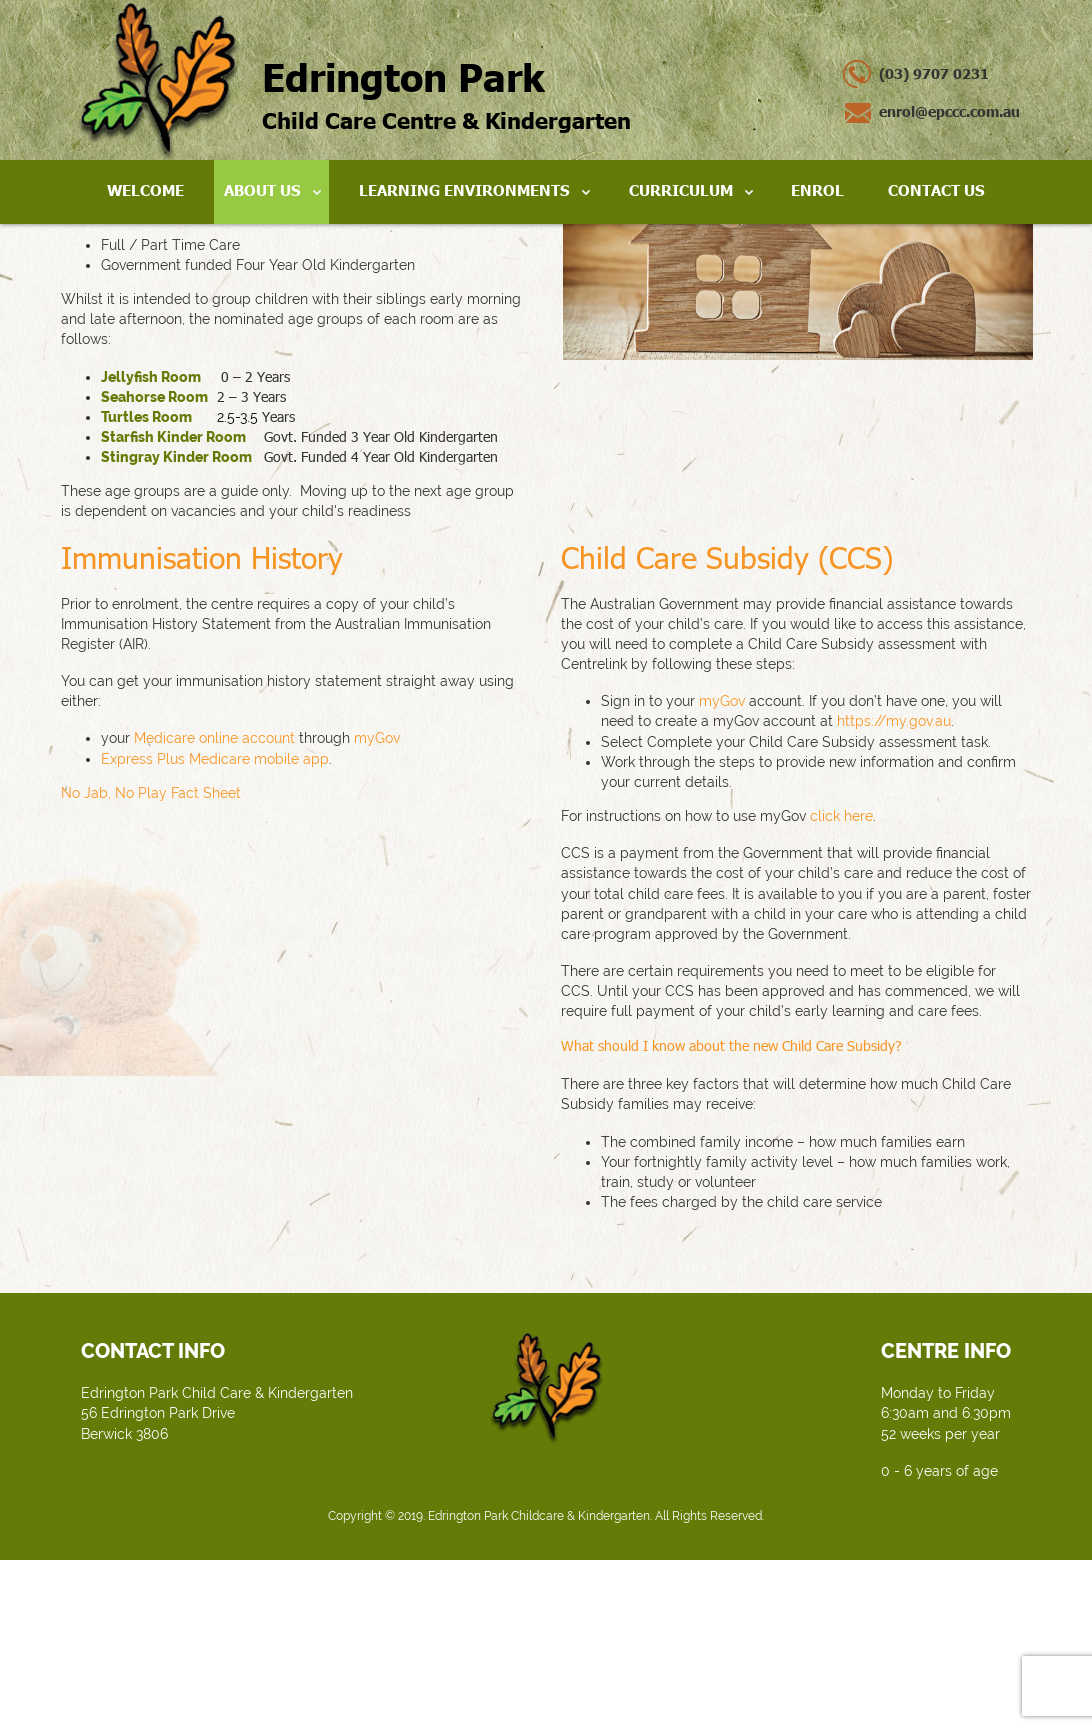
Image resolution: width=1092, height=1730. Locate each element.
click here (841, 986)
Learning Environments (464, 190)
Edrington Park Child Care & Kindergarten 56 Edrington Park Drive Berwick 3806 (217, 1583)
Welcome (145, 190)
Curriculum (681, 190)
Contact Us (936, 190)
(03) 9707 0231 (934, 73)
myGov (377, 908)
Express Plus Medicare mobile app (215, 928)
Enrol (817, 190)
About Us (262, 190)
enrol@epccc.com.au (949, 111)
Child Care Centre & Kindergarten (446, 92)
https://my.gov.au (894, 891)
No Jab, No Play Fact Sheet (151, 963)
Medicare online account (214, 908)
